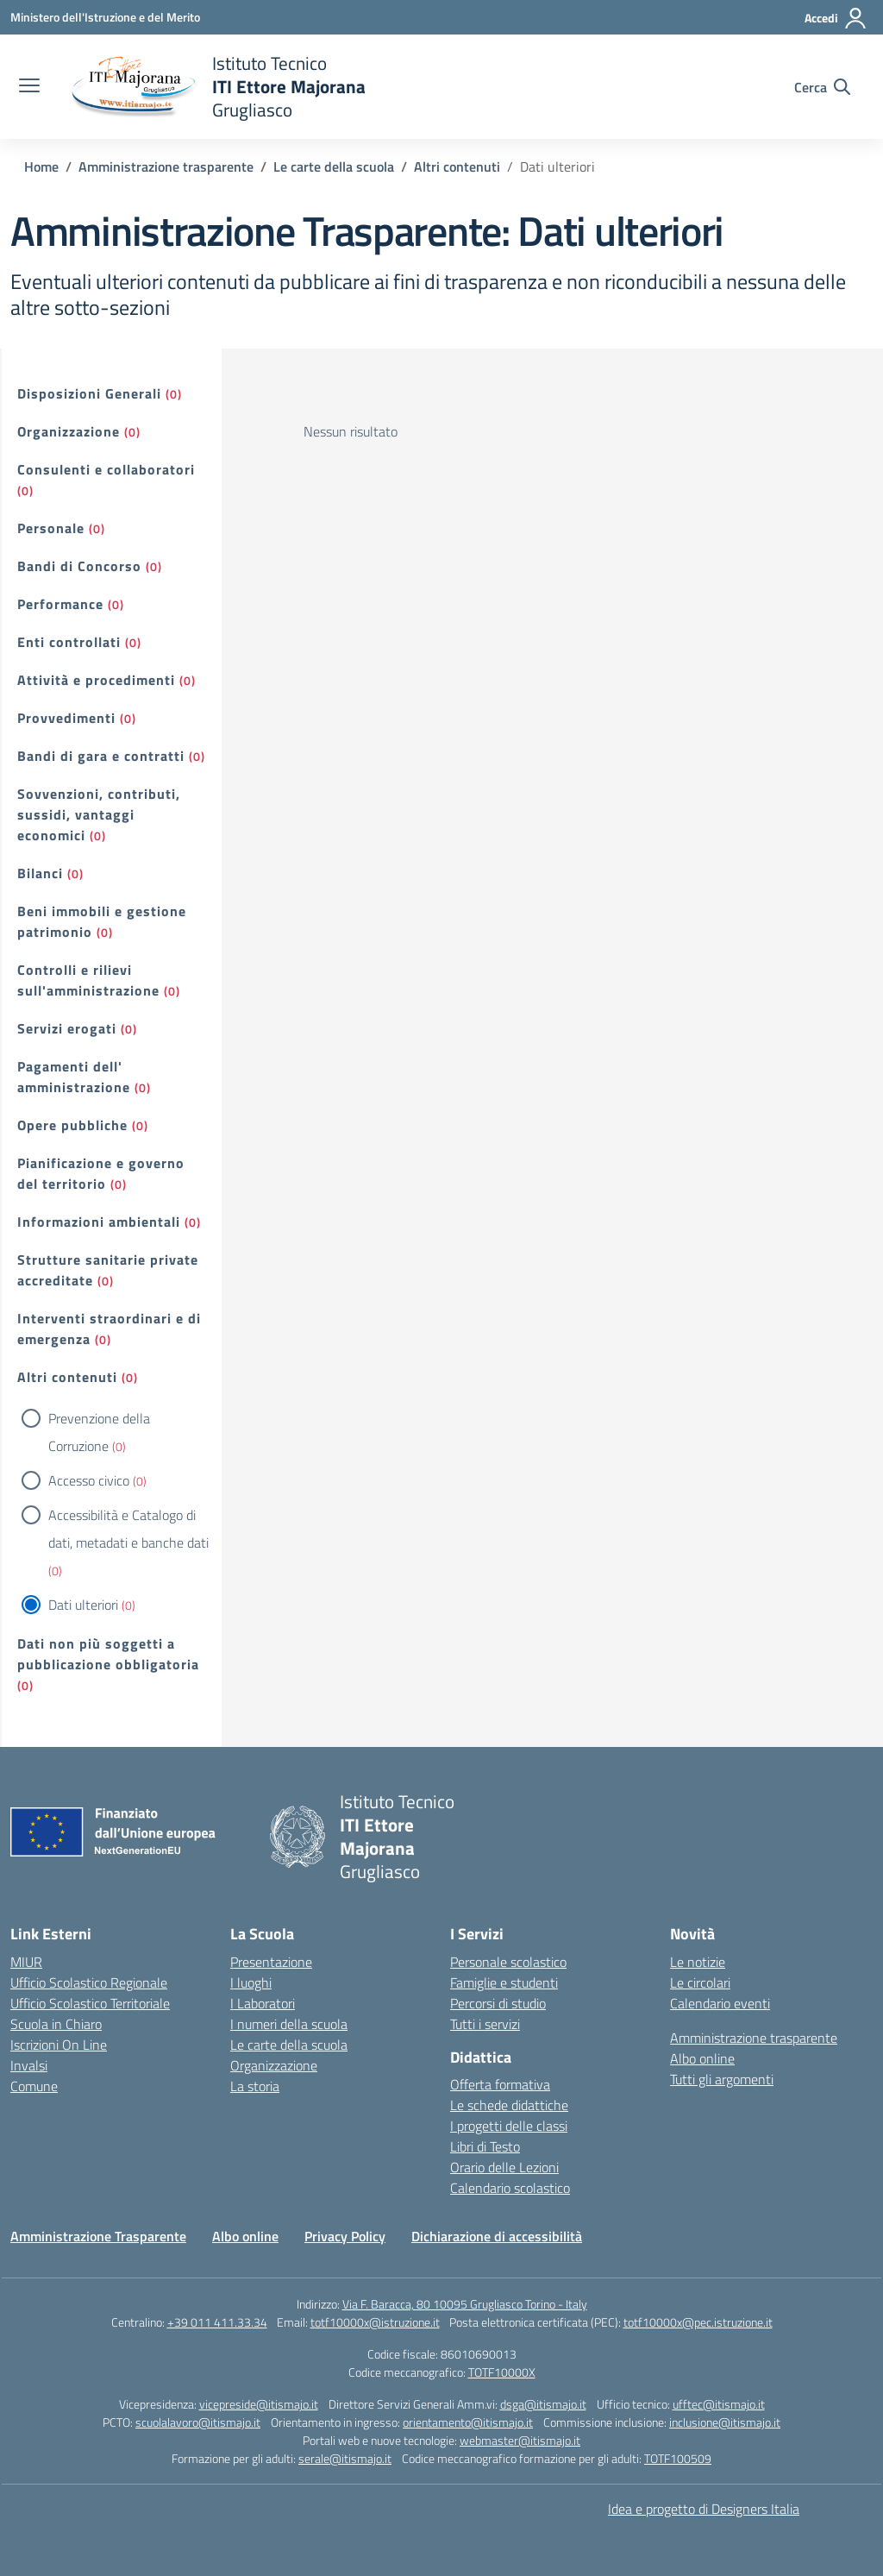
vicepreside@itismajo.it (258, 2404)
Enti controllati (69, 641)
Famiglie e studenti (504, 1982)
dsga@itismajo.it (543, 2404)
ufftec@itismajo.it (719, 2404)
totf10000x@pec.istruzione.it (698, 2322)
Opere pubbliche (72, 1125)
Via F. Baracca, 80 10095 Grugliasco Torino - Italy (464, 2304)
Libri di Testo (485, 2146)
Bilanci (40, 873)
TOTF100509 (677, 2458)
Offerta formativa (500, 2084)
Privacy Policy (344, 2236)
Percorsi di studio (498, 2003)
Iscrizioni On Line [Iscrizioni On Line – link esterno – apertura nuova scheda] (58, 2044)
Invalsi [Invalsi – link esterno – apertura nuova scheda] (28, 2065)
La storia (254, 2086)
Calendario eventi (720, 2003)
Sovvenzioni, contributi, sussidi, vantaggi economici (98, 814)
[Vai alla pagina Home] (41, 166)
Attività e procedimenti (96, 679)
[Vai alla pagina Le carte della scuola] (333, 166)
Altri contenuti (67, 1377)
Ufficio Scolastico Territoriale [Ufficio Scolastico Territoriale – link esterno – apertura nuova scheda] (90, 2003)
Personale (51, 528)
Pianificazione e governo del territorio (101, 1173)
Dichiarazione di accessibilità (496, 2236)
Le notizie (697, 1961)
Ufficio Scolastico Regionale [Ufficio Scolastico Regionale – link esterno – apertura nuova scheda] (88, 1982)
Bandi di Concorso (79, 566)
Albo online (702, 2058)
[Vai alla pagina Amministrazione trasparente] (166, 166)
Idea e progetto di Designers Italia (703, 2508)
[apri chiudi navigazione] (29, 87)
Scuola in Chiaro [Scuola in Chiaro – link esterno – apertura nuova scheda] (56, 2024)
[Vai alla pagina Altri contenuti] (457, 166)
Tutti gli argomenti (721, 2079)
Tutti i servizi (485, 2024)
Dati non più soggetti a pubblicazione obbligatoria (108, 1653)
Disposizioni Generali (89, 393)
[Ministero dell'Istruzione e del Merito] (105, 17)
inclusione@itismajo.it (724, 2422)
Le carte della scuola (289, 2044)
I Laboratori (262, 2003)
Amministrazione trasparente (753, 2037)
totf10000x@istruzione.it (375, 2322)
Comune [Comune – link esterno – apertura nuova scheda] (34, 2086)
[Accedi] (836, 18)
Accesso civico (88, 1480)
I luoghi (251, 1982)
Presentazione (271, 1961)
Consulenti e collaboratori (106, 469)
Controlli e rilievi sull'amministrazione (88, 980)
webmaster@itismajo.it (520, 2440)
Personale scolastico (508, 1961)
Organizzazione (68, 431)
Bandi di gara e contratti (101, 755)
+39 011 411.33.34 (217, 2322)
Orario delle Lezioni (504, 2167)
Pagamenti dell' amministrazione (73, 1076)
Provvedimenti (66, 717)
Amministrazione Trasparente (98, 2236)
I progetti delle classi (508, 2125)
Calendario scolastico (510, 2187)
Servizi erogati (66, 1028)
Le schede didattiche (509, 2105)
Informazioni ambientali (98, 1221)
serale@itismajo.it (344, 2458)
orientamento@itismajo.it (468, 2422)
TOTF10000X (501, 2372)
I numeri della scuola (289, 2024)
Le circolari (700, 1982)
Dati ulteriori (83, 1604)
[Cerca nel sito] (822, 87)
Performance (60, 604)
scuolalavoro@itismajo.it (197, 2422)
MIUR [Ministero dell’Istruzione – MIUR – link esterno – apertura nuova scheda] (26, 1961)
